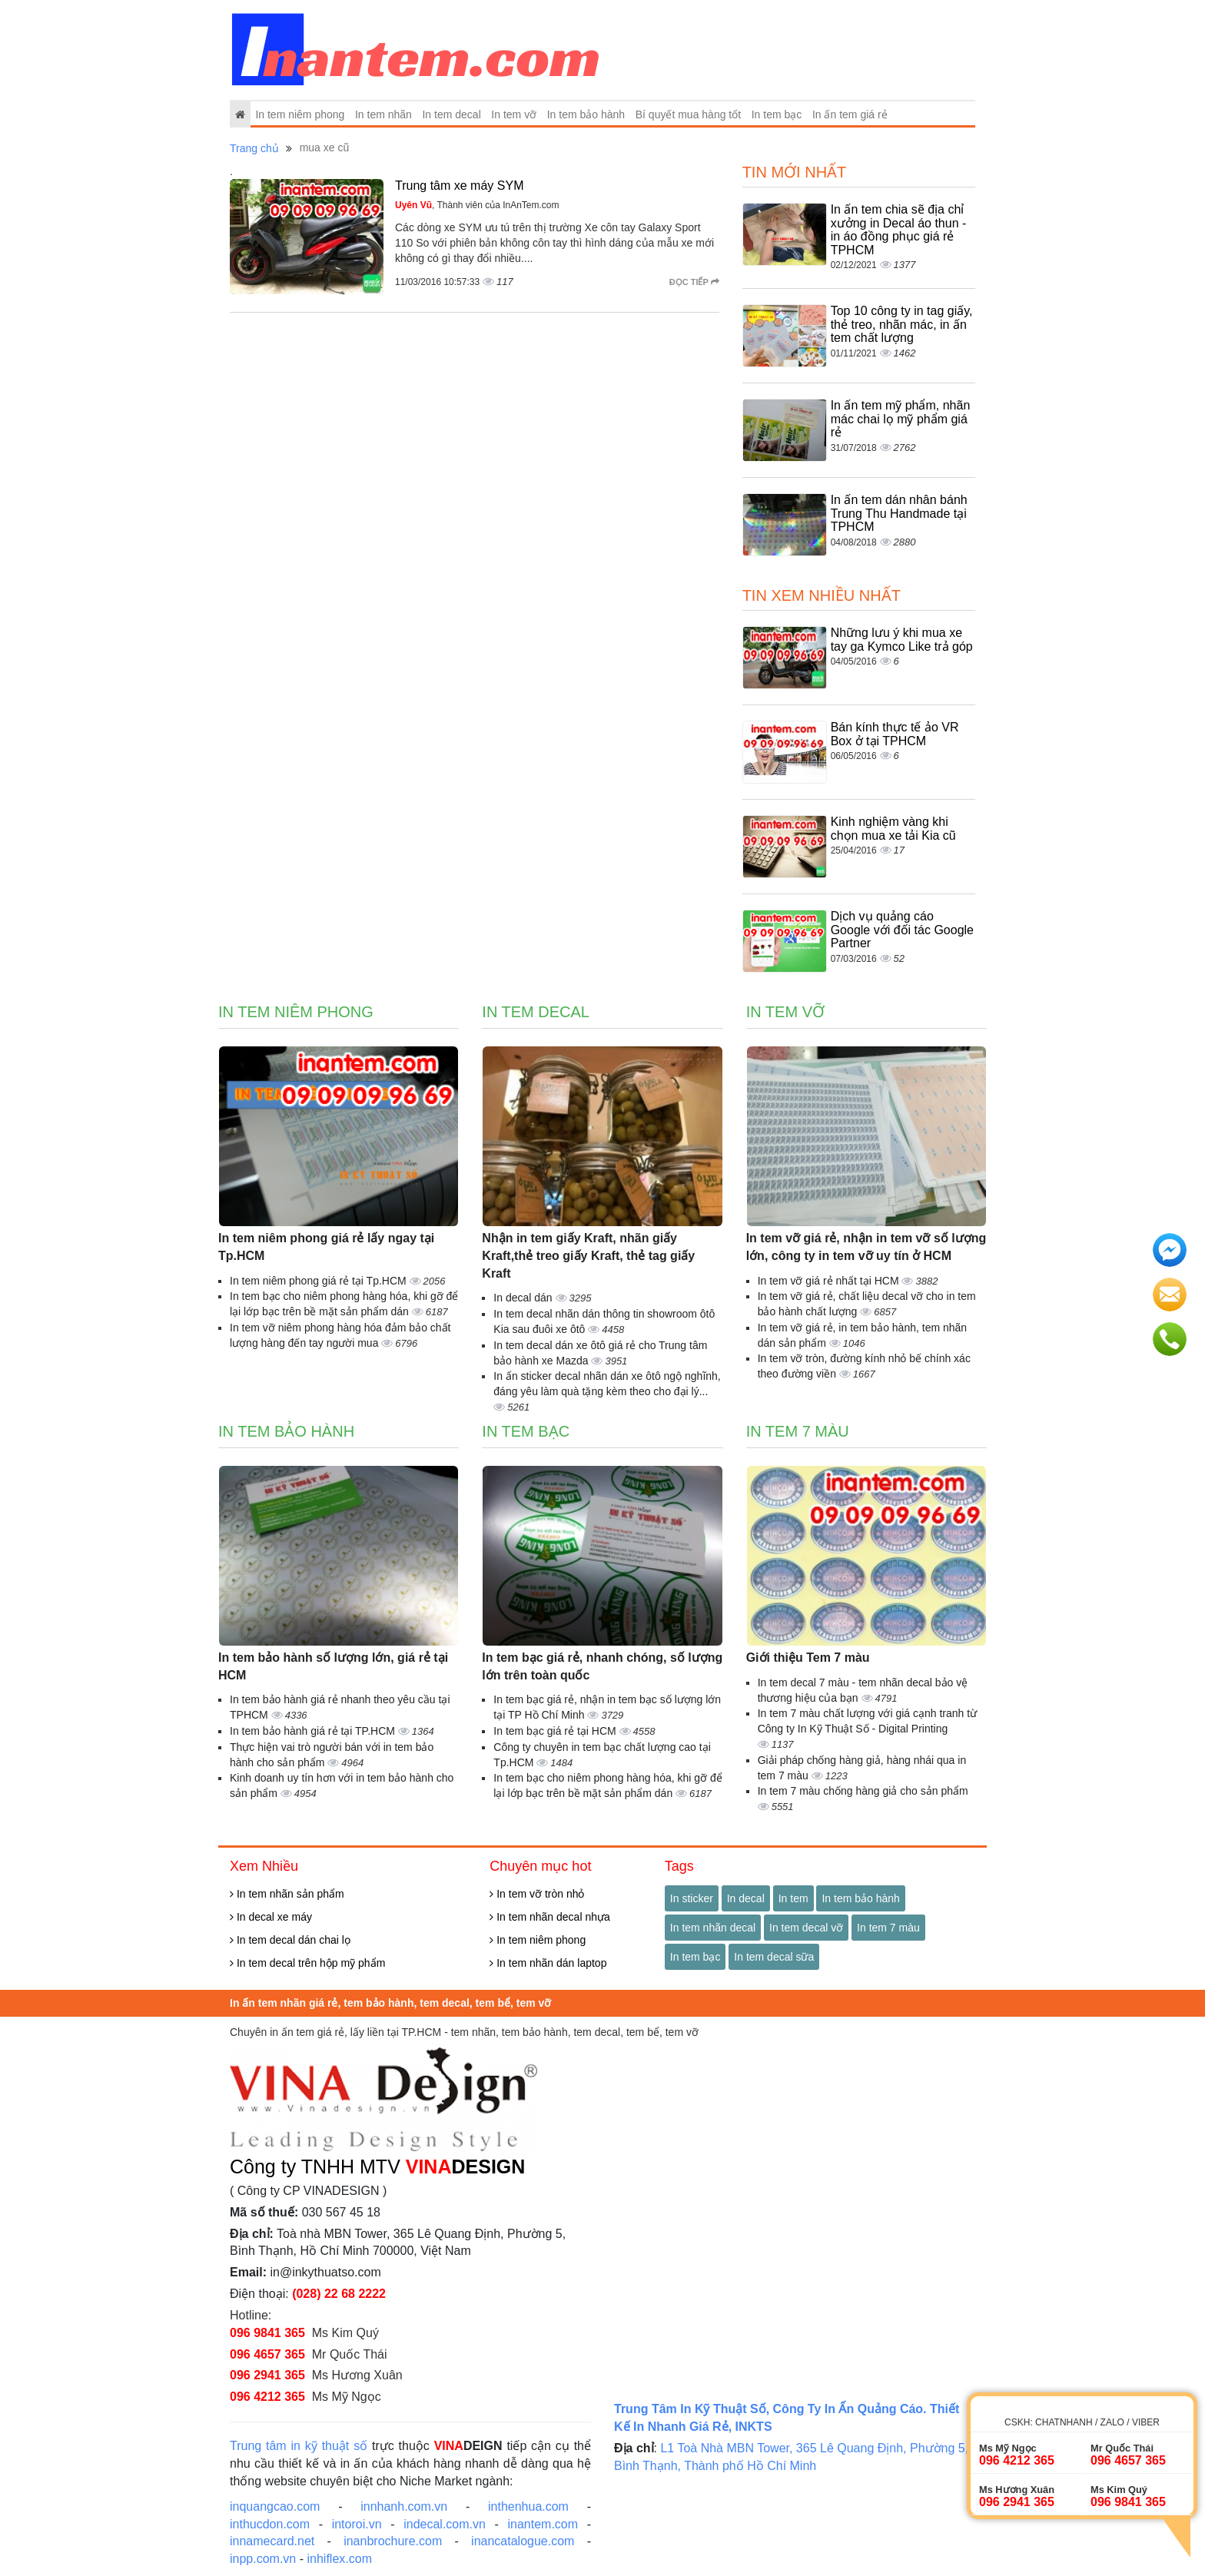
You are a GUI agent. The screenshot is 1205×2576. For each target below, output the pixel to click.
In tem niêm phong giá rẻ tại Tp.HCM (320, 1281)
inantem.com (542, 2524)
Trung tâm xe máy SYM (459, 185)
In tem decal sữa (774, 1957)
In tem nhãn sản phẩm (287, 1894)
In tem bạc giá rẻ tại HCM (556, 1731)
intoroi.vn (357, 2524)
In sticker (691, 1898)
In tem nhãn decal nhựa (549, 1917)
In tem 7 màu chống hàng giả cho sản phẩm (863, 1791)
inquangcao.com (275, 2506)
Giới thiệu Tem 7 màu (808, 1657)
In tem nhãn (383, 114)
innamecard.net (272, 2541)
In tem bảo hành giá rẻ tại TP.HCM (314, 1731)
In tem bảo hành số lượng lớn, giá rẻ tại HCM (333, 1666)
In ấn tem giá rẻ (850, 114)
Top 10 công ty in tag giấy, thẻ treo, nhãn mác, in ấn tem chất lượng (902, 324)
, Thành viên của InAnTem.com (477, 205)
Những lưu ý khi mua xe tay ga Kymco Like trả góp (902, 639)
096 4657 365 (267, 2354)
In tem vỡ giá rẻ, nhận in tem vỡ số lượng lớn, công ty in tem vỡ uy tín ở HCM (866, 1247)
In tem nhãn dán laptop (548, 1963)
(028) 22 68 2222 (339, 2293)
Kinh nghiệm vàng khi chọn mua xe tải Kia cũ (893, 828)
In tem (793, 1898)
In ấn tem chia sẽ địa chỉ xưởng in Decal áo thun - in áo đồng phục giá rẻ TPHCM (899, 230)
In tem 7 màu (797, 1431)
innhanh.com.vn (403, 2506)
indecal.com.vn (444, 2524)
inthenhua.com (528, 2506)
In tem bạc (777, 114)
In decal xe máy (271, 1917)
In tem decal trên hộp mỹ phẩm (307, 1963)
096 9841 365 (267, 2332)
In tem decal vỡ (806, 1927)
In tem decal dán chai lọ (290, 1940)
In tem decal (451, 114)
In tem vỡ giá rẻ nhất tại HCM (830, 1281)
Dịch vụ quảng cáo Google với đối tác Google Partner (902, 930)
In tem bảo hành (586, 114)
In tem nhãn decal (712, 1927)
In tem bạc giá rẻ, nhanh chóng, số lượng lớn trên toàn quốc (602, 1666)
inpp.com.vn (263, 2558)
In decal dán (524, 1297)
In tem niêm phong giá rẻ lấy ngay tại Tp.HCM (326, 1247)
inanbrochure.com (393, 2541)
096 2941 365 (267, 2375)
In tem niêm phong (299, 114)
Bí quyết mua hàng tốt (688, 114)
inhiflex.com (339, 2558)
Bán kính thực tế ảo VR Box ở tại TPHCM (895, 734)
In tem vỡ (513, 114)
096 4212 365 (267, 2396)
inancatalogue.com (522, 2541)
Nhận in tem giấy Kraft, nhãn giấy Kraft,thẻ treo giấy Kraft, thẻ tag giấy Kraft (588, 1256)
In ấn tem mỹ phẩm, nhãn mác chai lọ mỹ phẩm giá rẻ (901, 419)
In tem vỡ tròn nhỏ (537, 1894)
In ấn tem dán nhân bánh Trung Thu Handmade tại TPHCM (899, 513)
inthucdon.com (270, 2524)
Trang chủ (254, 148)
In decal (746, 1898)
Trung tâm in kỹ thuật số (298, 2445)
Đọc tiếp (694, 282)
